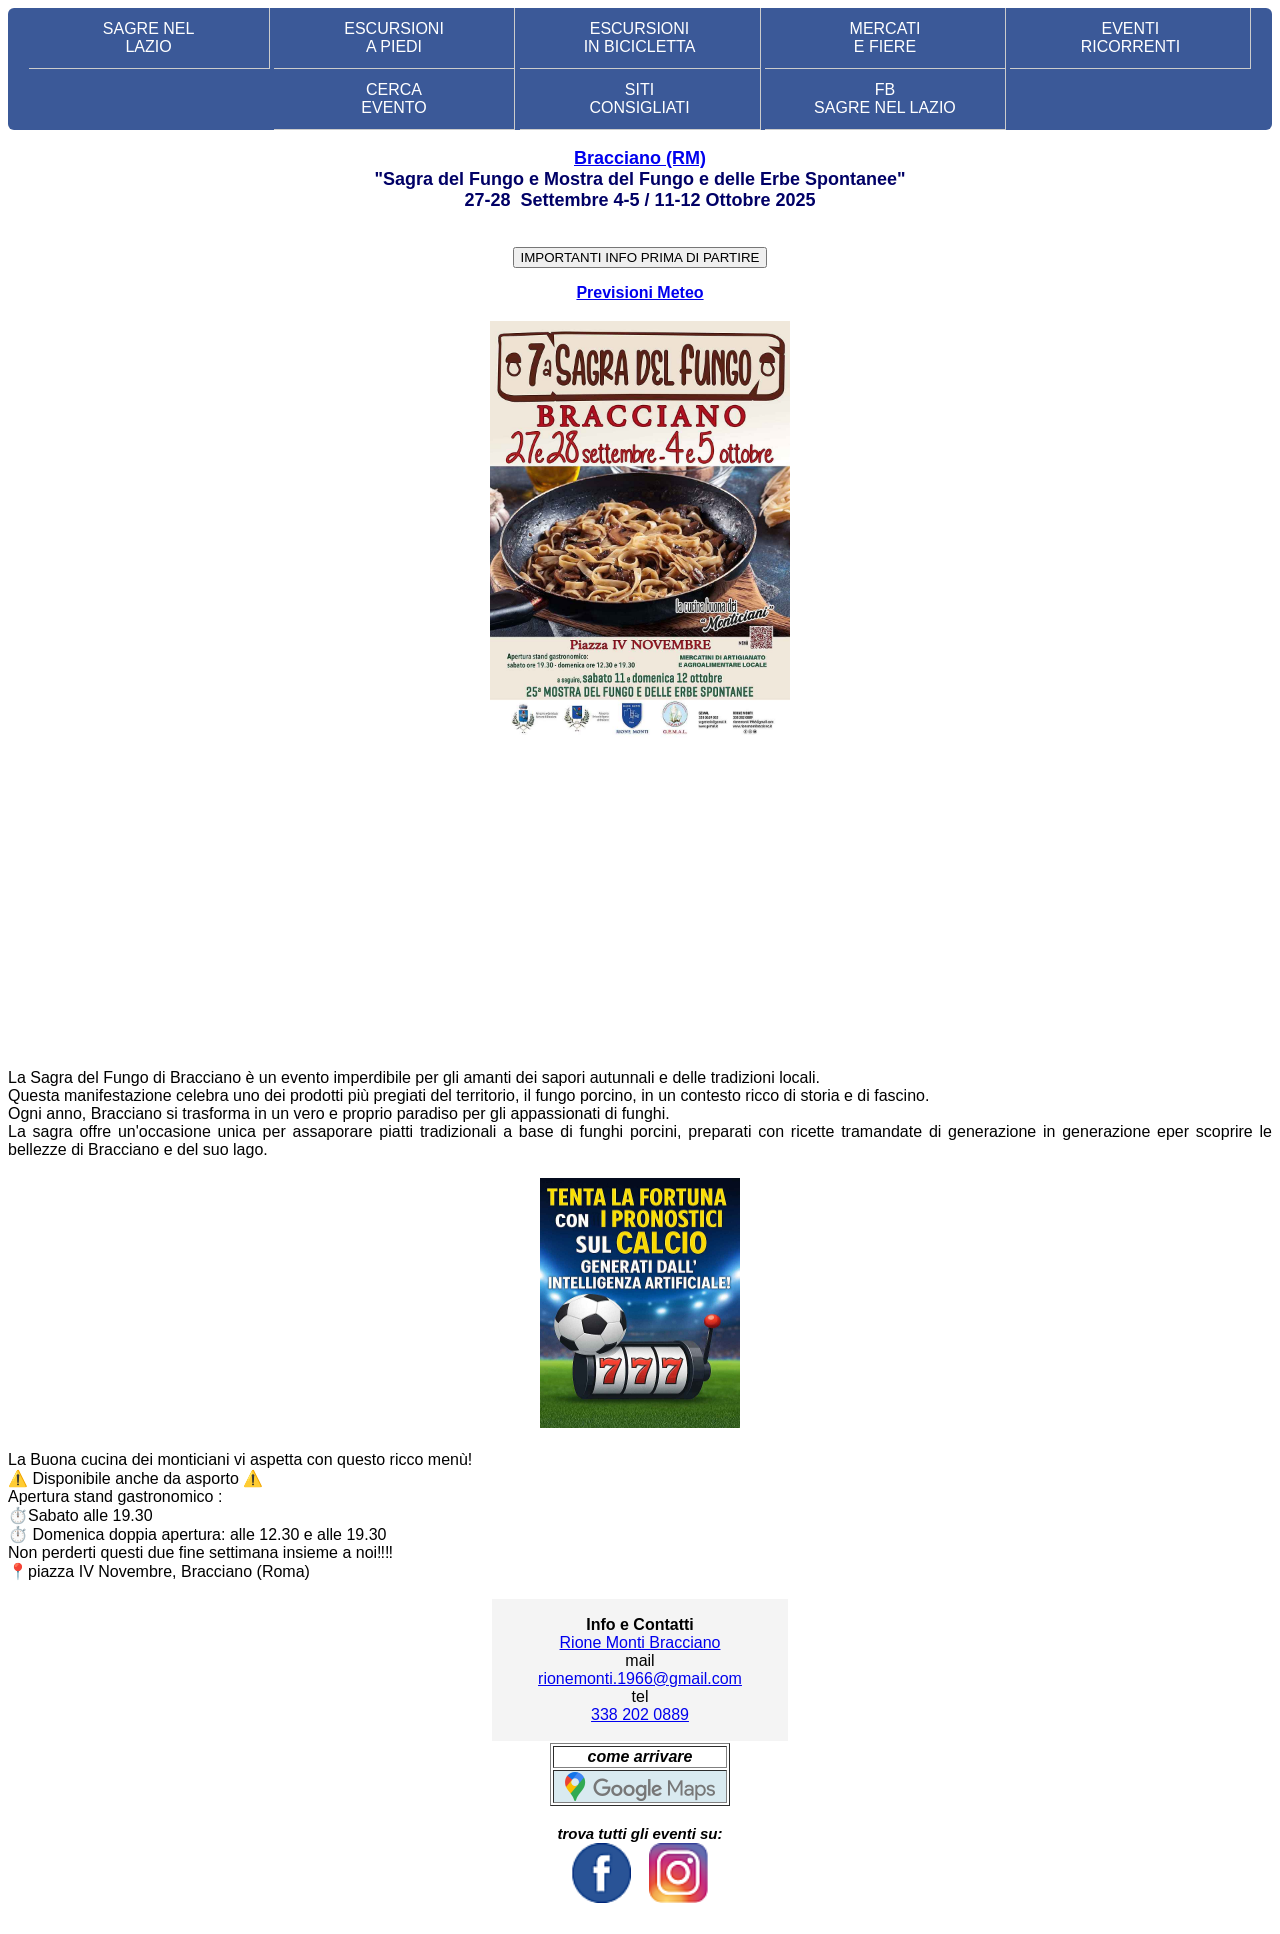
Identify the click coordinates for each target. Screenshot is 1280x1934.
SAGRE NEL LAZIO (149, 37)
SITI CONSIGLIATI (639, 98)
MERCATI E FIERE (885, 37)
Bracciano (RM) (640, 158)
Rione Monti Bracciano (640, 1642)
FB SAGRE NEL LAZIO (885, 98)
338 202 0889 (640, 1714)
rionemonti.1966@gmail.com (640, 1678)
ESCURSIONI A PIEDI (394, 37)
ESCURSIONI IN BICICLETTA (640, 37)
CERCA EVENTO (394, 98)
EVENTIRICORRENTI (1131, 37)
